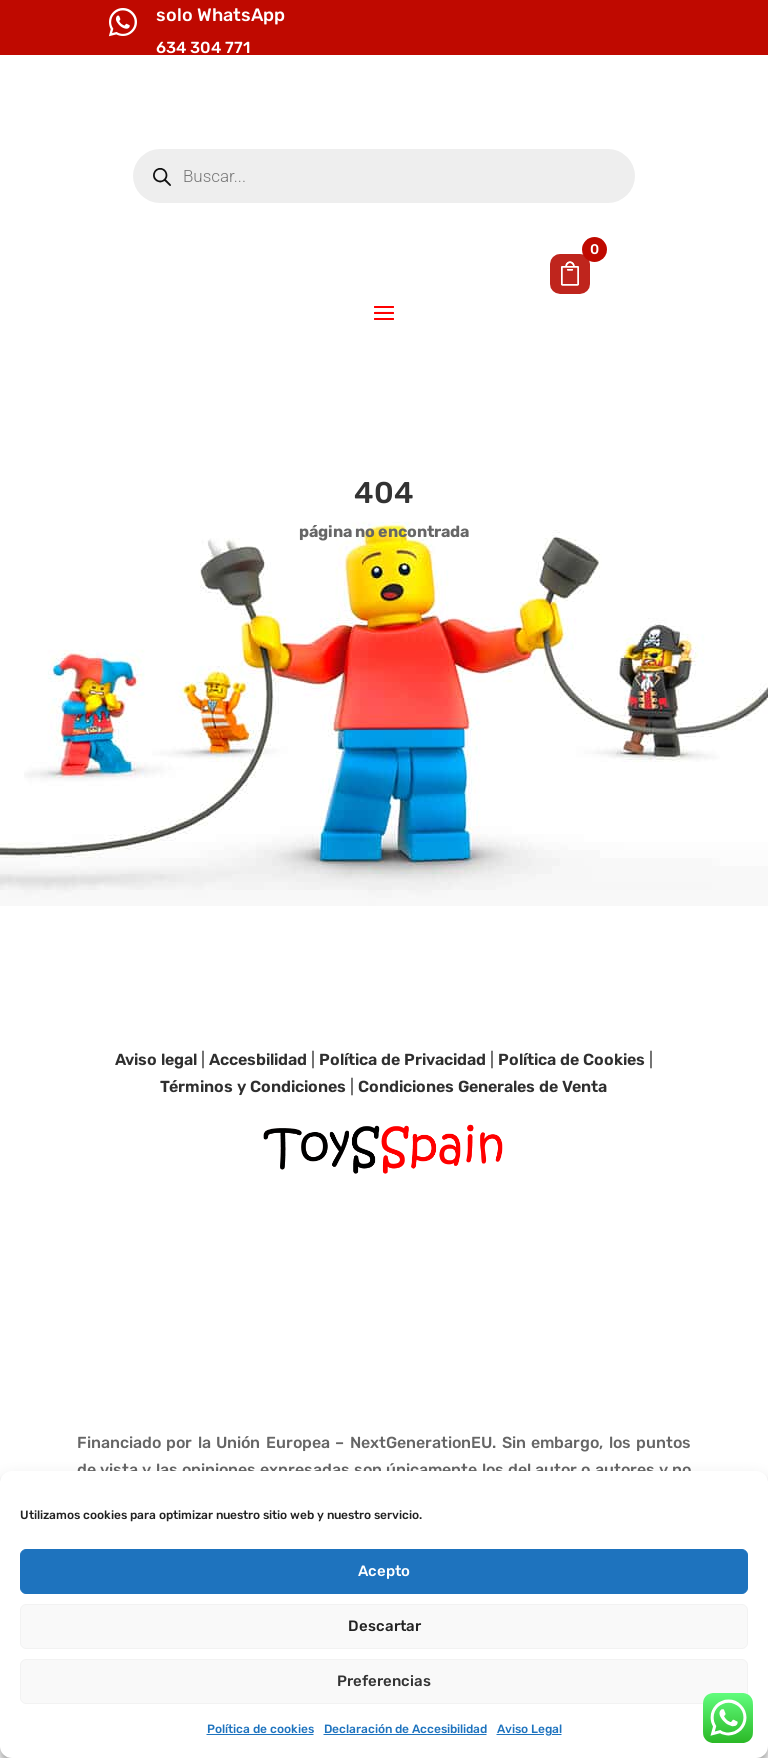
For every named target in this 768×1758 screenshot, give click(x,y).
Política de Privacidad (402, 1137)
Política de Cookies (571, 1137)
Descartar (384, 1626)
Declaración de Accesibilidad (405, 1729)
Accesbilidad (258, 1137)
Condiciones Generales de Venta (482, 1165)
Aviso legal (156, 1137)
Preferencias (384, 1681)
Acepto (384, 1571)
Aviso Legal (529, 1729)
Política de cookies (260, 1729)
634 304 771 (203, 47)
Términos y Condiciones (253, 1165)
